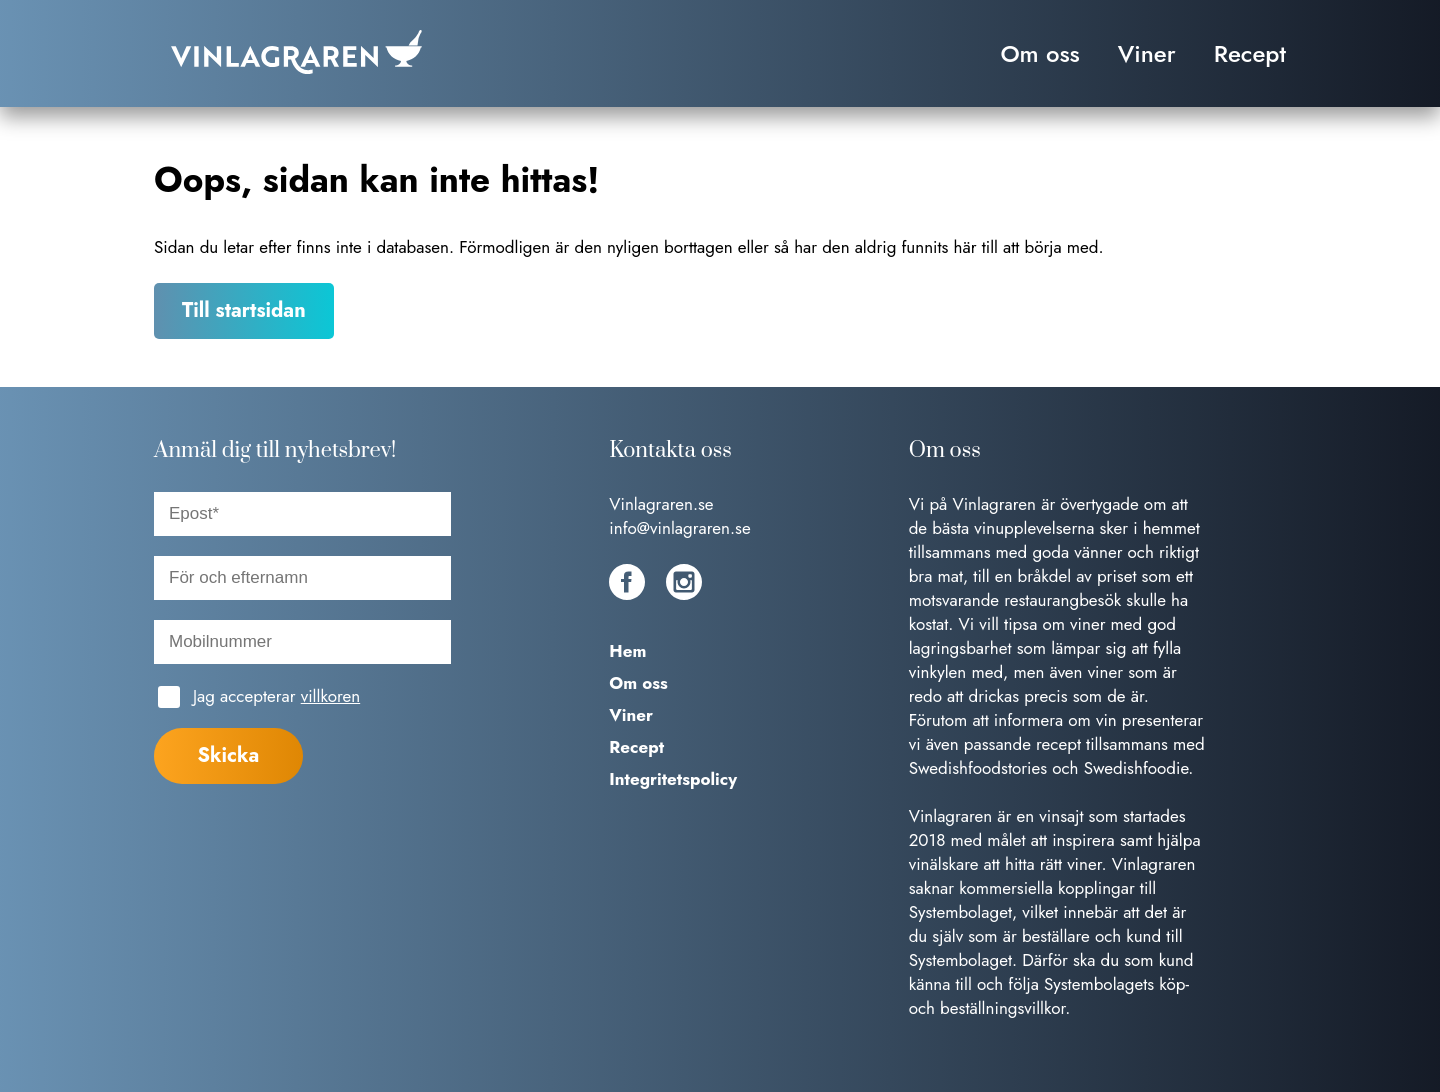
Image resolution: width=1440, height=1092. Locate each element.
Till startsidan (244, 310)
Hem (627, 651)
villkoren (330, 696)
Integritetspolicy (673, 779)
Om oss (1039, 53)
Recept (1250, 53)
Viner (1147, 53)
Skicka (228, 755)
